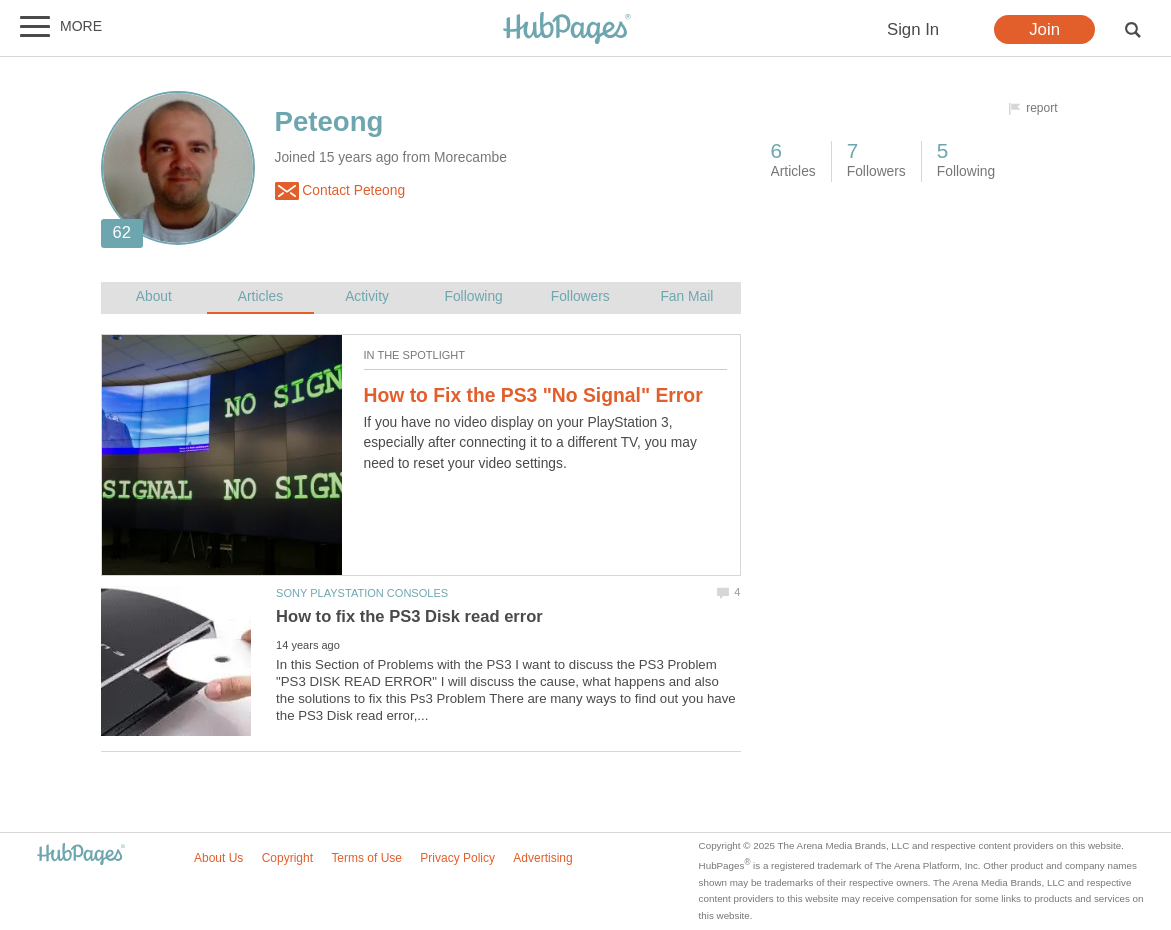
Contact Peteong (340, 191)
